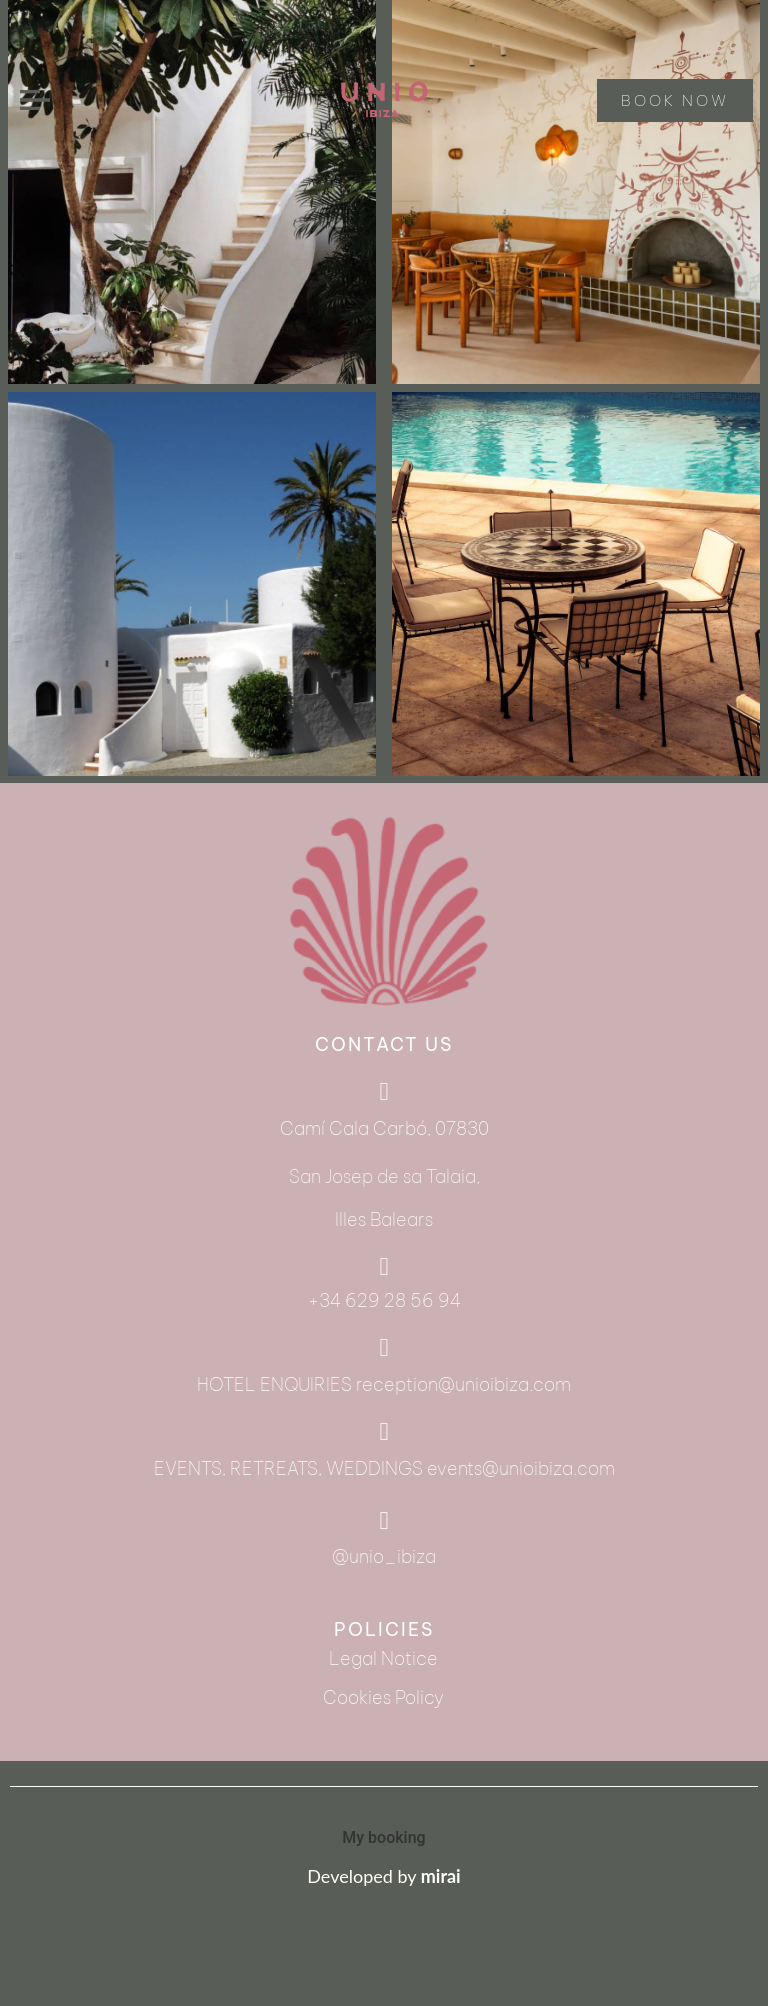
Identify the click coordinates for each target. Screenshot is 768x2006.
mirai (441, 1876)
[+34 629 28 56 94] (384, 1266)
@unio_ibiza (384, 1556)
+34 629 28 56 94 (384, 1300)
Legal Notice (383, 1658)
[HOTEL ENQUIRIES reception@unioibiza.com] (384, 1347)
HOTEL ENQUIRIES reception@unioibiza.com (384, 1384)
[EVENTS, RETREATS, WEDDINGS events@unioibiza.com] (384, 1431)
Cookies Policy (383, 1697)
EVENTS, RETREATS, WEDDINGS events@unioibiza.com (384, 1468)
